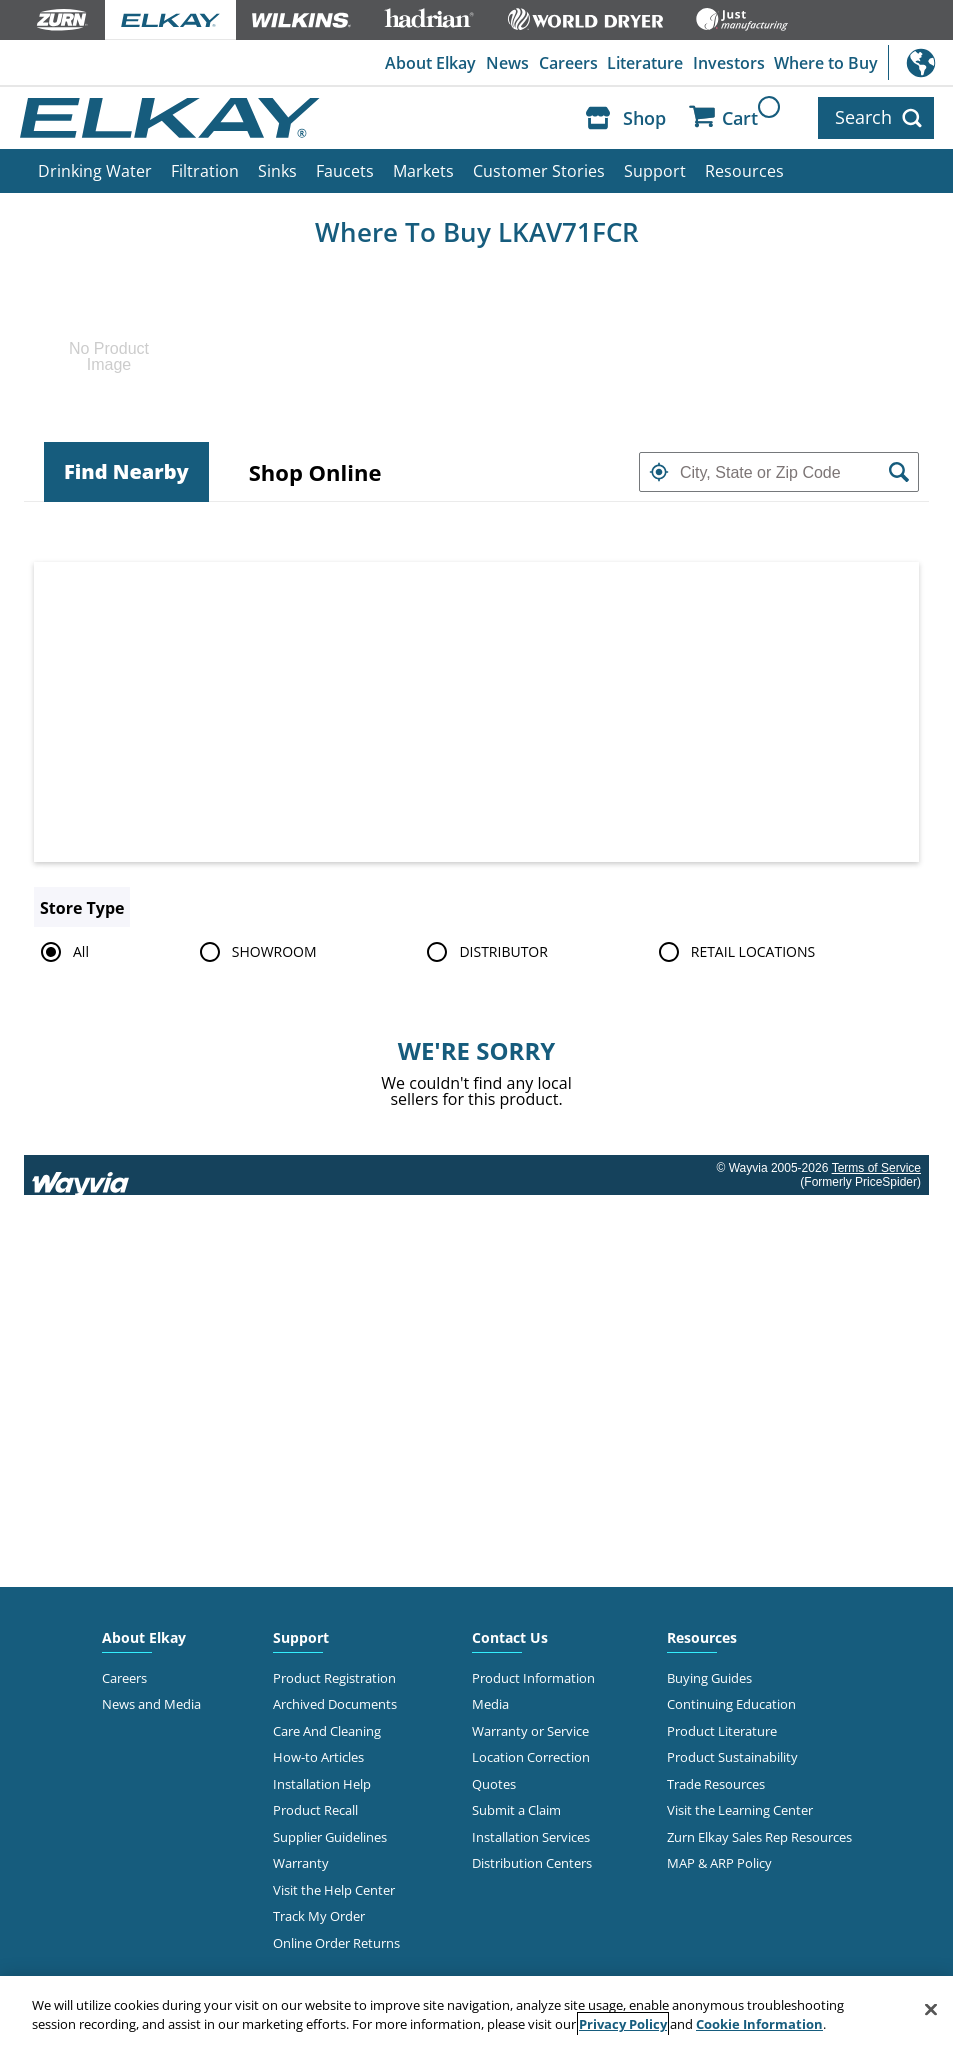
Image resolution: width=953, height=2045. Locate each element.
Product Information (533, 1678)
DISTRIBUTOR (484, 952)
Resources (744, 171)
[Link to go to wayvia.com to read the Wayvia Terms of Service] (82, 1175)
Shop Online (315, 472)
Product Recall (315, 1810)
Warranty (301, 1863)
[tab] (126, 472)
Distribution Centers (532, 1863)
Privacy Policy (623, 2024)
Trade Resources (716, 1784)
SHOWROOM (255, 952)
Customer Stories (539, 171)
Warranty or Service (530, 1731)
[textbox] (779, 472)
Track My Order (319, 1916)
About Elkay (430, 63)
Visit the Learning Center (740, 1810)
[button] (659, 472)
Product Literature (722, 1731)
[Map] (476, 712)
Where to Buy (826, 63)
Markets (423, 171)
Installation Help (322, 1784)
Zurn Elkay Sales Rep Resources (759, 1837)
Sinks (277, 171)
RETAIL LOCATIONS (733, 952)
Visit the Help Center (334, 1890)
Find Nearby (126, 471)
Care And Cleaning (327, 1731)
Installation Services (531, 1837)
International (920, 62)
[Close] (931, 2010)
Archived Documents (335, 1704)
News (507, 63)
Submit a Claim (516, 1810)
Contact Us (510, 1637)
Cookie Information (759, 2024)
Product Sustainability (732, 1757)
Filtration (205, 171)
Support (655, 171)
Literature (645, 63)
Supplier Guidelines (330, 1837)
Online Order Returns (336, 1943)
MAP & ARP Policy (719, 1863)
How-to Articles (318, 1757)
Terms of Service (876, 1168)
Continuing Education (731, 1704)
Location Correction (531, 1757)
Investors (729, 63)
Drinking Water (95, 171)
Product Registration (334, 1678)
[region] (476, 2010)
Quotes (494, 1784)
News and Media (151, 1704)
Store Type (82, 908)
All (61, 952)
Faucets (345, 171)
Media (490, 1704)
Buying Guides (709, 1678)
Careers (568, 63)
